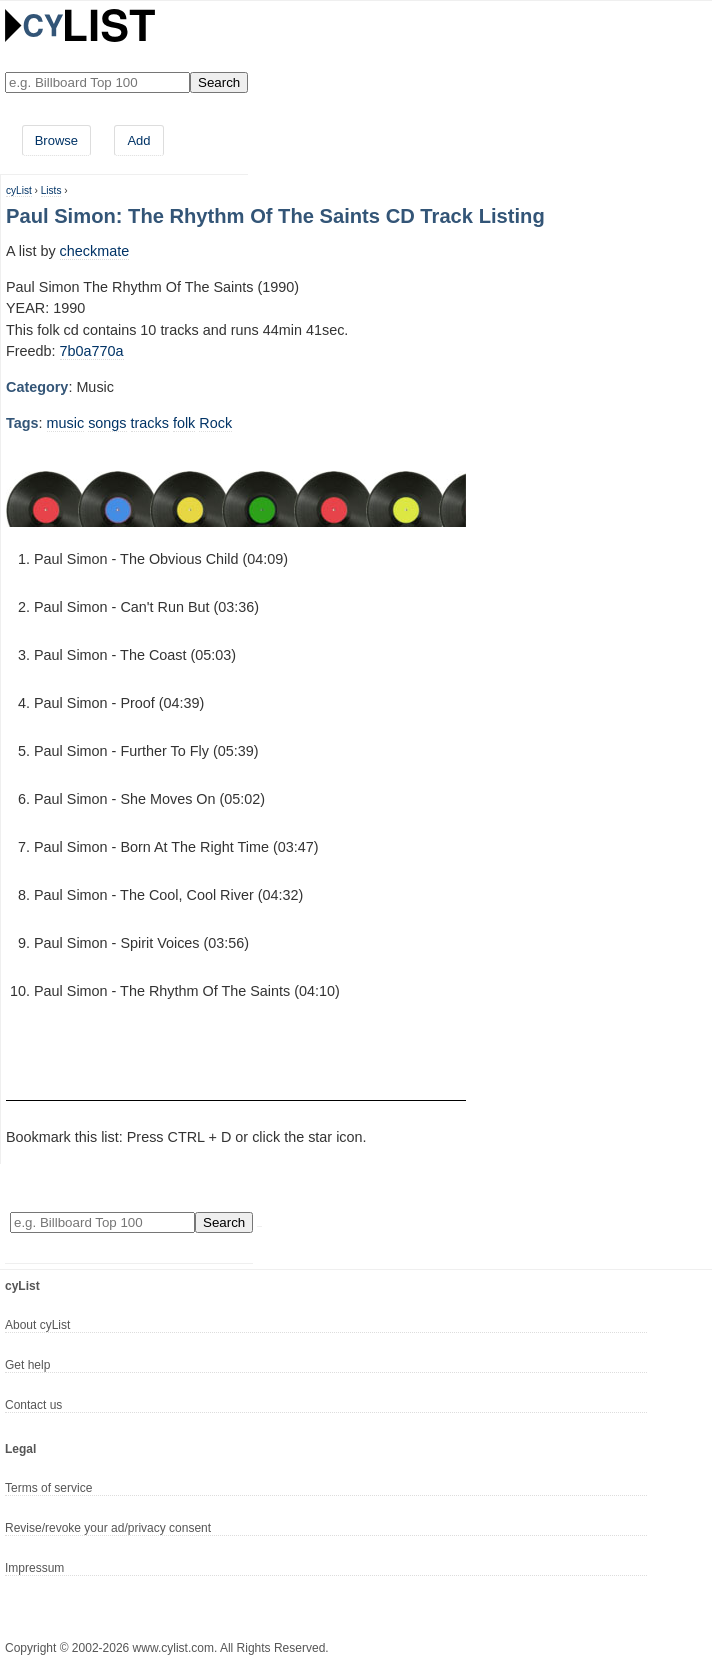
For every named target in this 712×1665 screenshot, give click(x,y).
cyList (19, 190)
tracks (150, 423)
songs (107, 423)
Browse (56, 140)
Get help (27, 1365)
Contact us (33, 1405)
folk (184, 423)
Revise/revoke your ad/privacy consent (108, 1528)
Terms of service (48, 1488)
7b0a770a (92, 351)
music (66, 423)
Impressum (34, 1568)
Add (138, 140)
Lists (51, 190)
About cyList (37, 1325)
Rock (215, 423)
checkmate (95, 251)
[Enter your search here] (97, 82)
